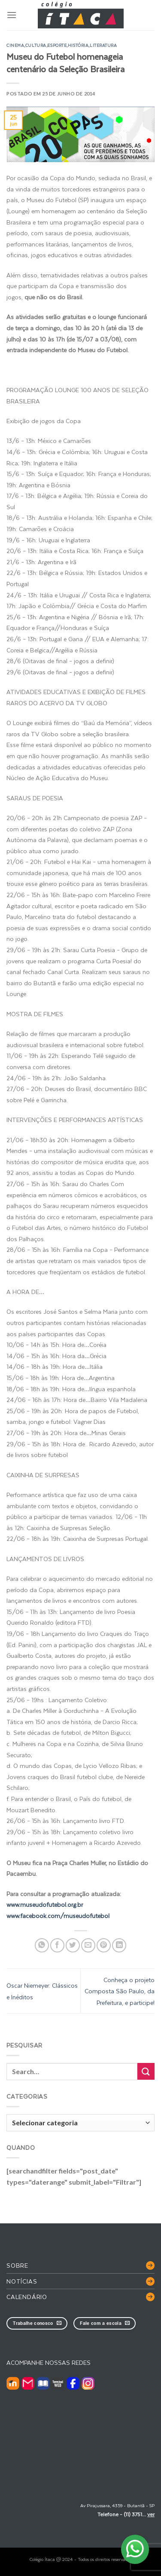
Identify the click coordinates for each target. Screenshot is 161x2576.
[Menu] (11, 14)
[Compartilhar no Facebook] (57, 1945)
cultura (35, 45)
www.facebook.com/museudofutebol (57, 1916)
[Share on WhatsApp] (42, 1945)
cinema (15, 45)
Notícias (21, 2281)
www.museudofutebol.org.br (44, 1904)
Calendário (26, 2297)
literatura (103, 45)
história (78, 45)
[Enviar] (146, 2071)
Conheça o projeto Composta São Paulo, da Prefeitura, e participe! (120, 1991)
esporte (57, 45)
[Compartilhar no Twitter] (73, 1945)
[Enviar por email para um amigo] (88, 1945)
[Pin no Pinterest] (104, 1945)
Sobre (17, 2265)
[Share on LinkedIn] (119, 1945)
